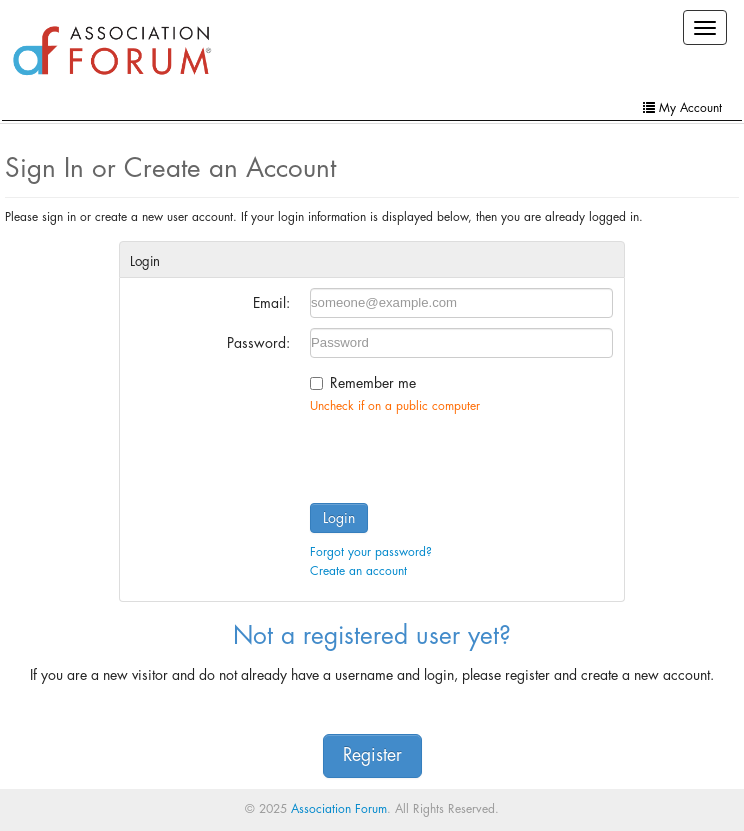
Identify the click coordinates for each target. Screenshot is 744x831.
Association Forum (339, 809)
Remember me (373, 383)
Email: (271, 303)
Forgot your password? (371, 552)
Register (372, 755)
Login (339, 518)
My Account (682, 108)
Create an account (358, 571)
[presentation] (462, 454)
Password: (258, 343)
